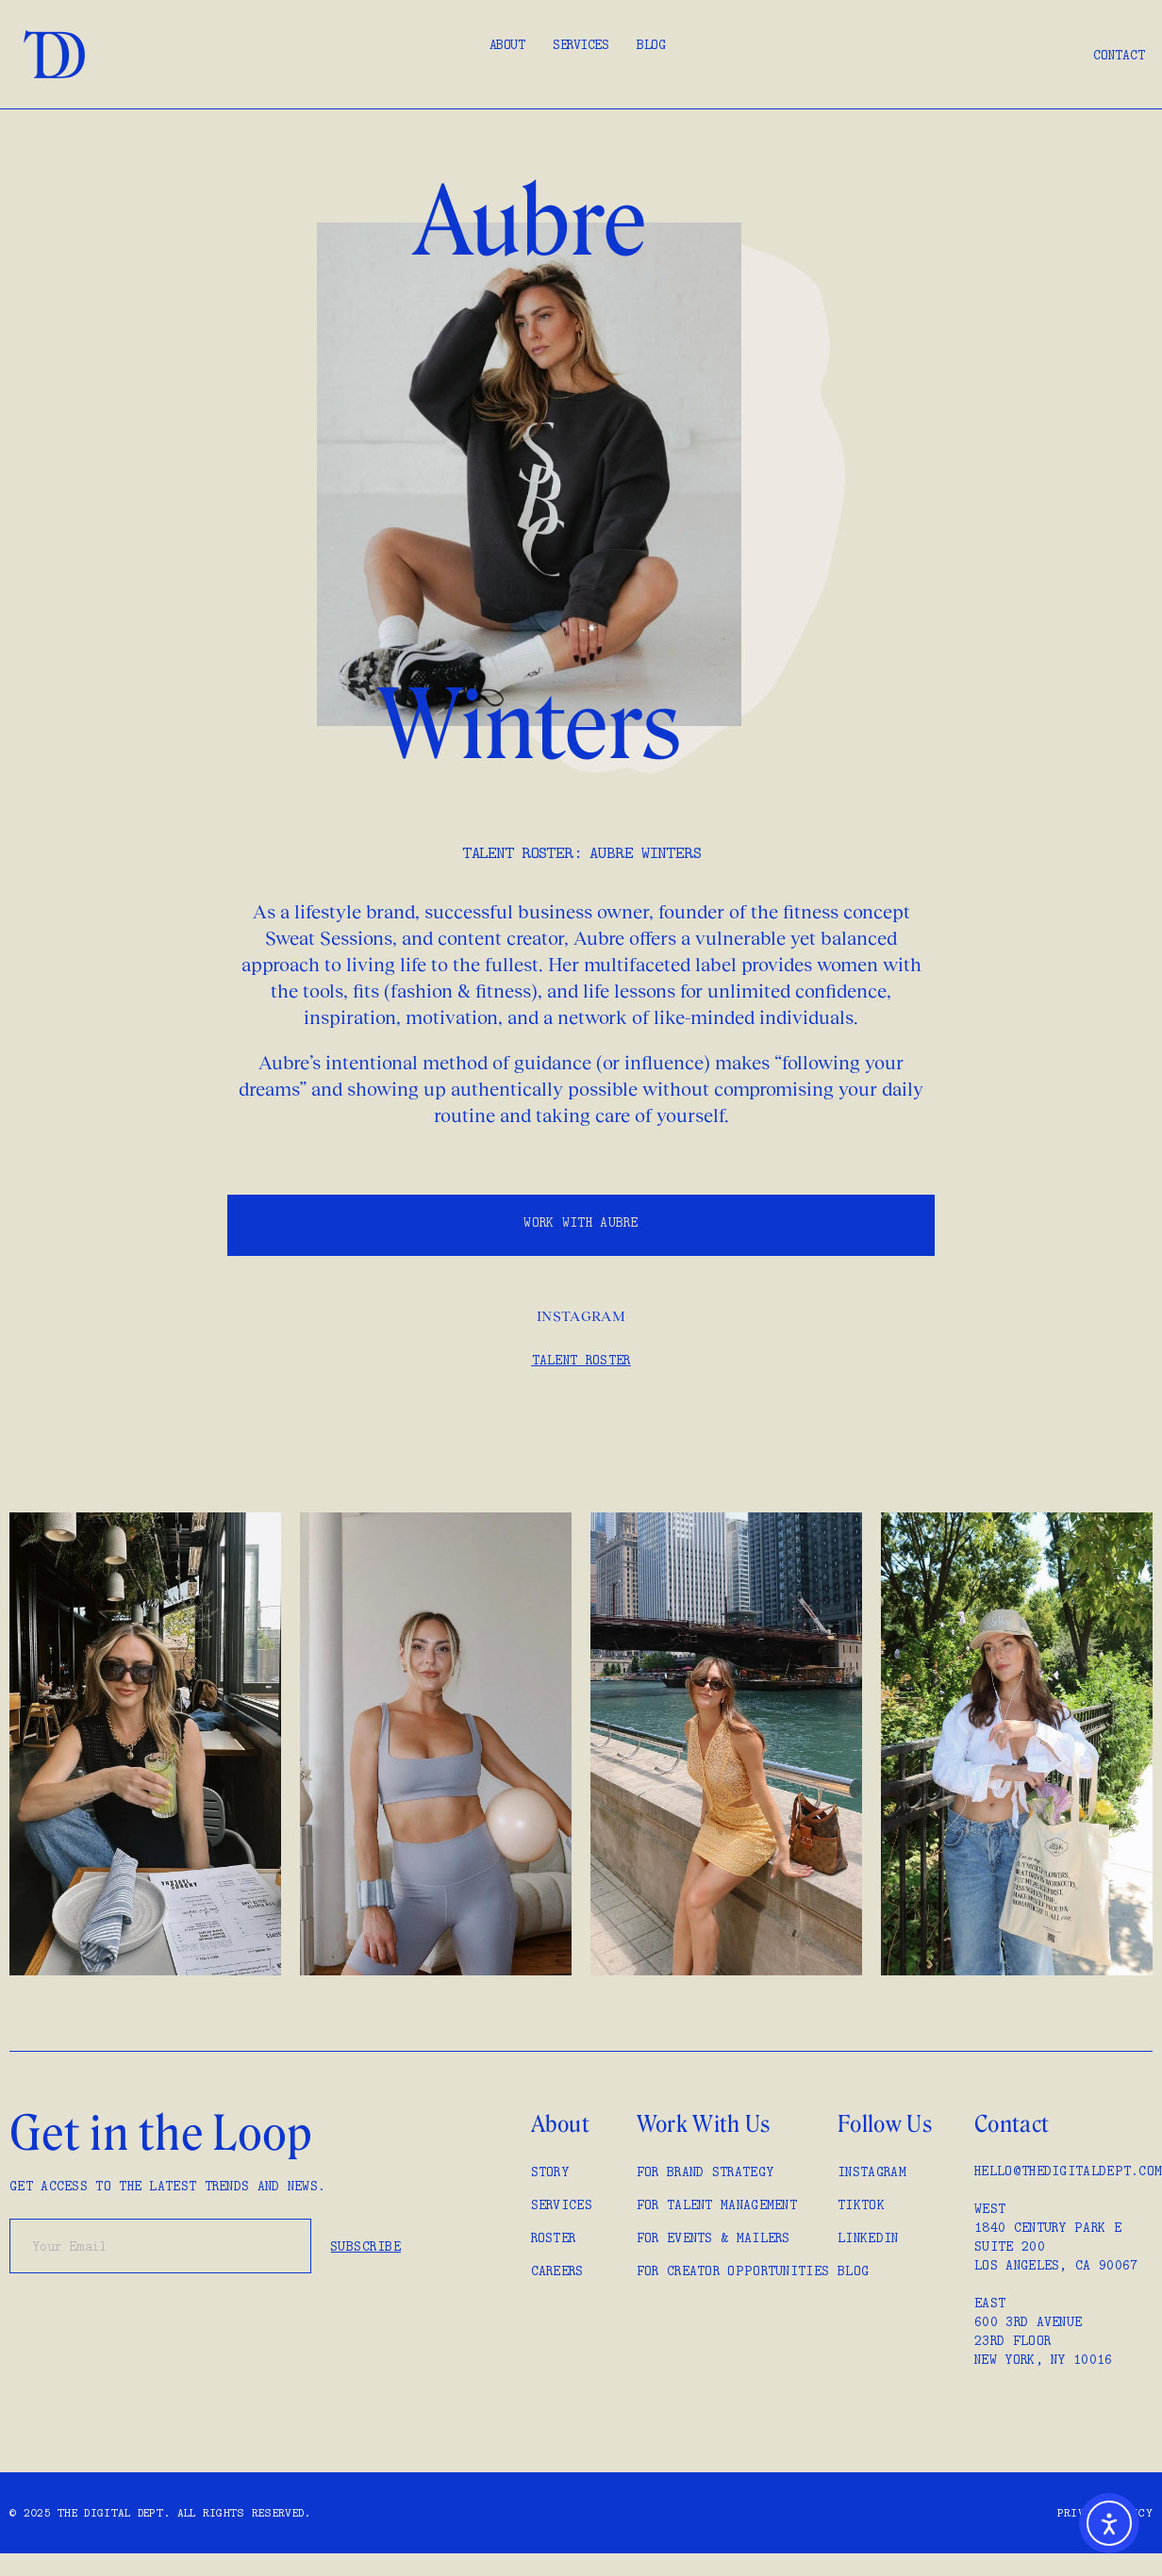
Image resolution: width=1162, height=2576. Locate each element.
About (507, 44)
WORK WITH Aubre (581, 1222)
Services (580, 44)
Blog (651, 44)
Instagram (581, 1316)
